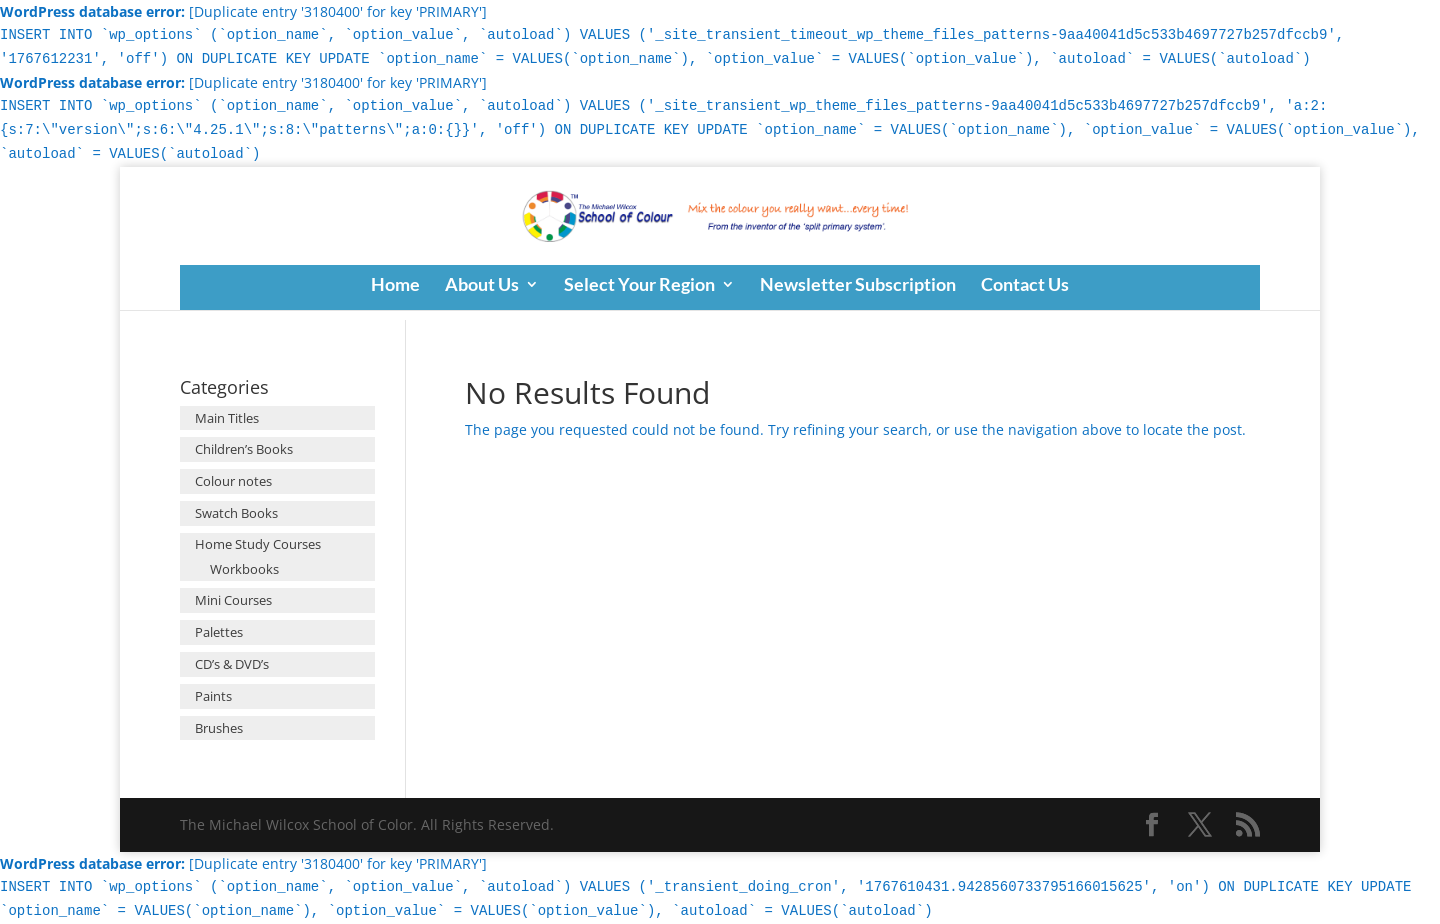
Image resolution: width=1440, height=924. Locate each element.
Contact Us (1025, 286)
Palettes (219, 632)
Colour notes (233, 481)
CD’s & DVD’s (232, 664)
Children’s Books (244, 449)
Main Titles (227, 418)
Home (395, 286)
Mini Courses (233, 600)
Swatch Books (236, 513)
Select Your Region (639, 286)
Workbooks (244, 569)
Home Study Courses (258, 544)
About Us (482, 286)
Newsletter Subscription (858, 286)
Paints (213, 696)
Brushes (219, 728)
